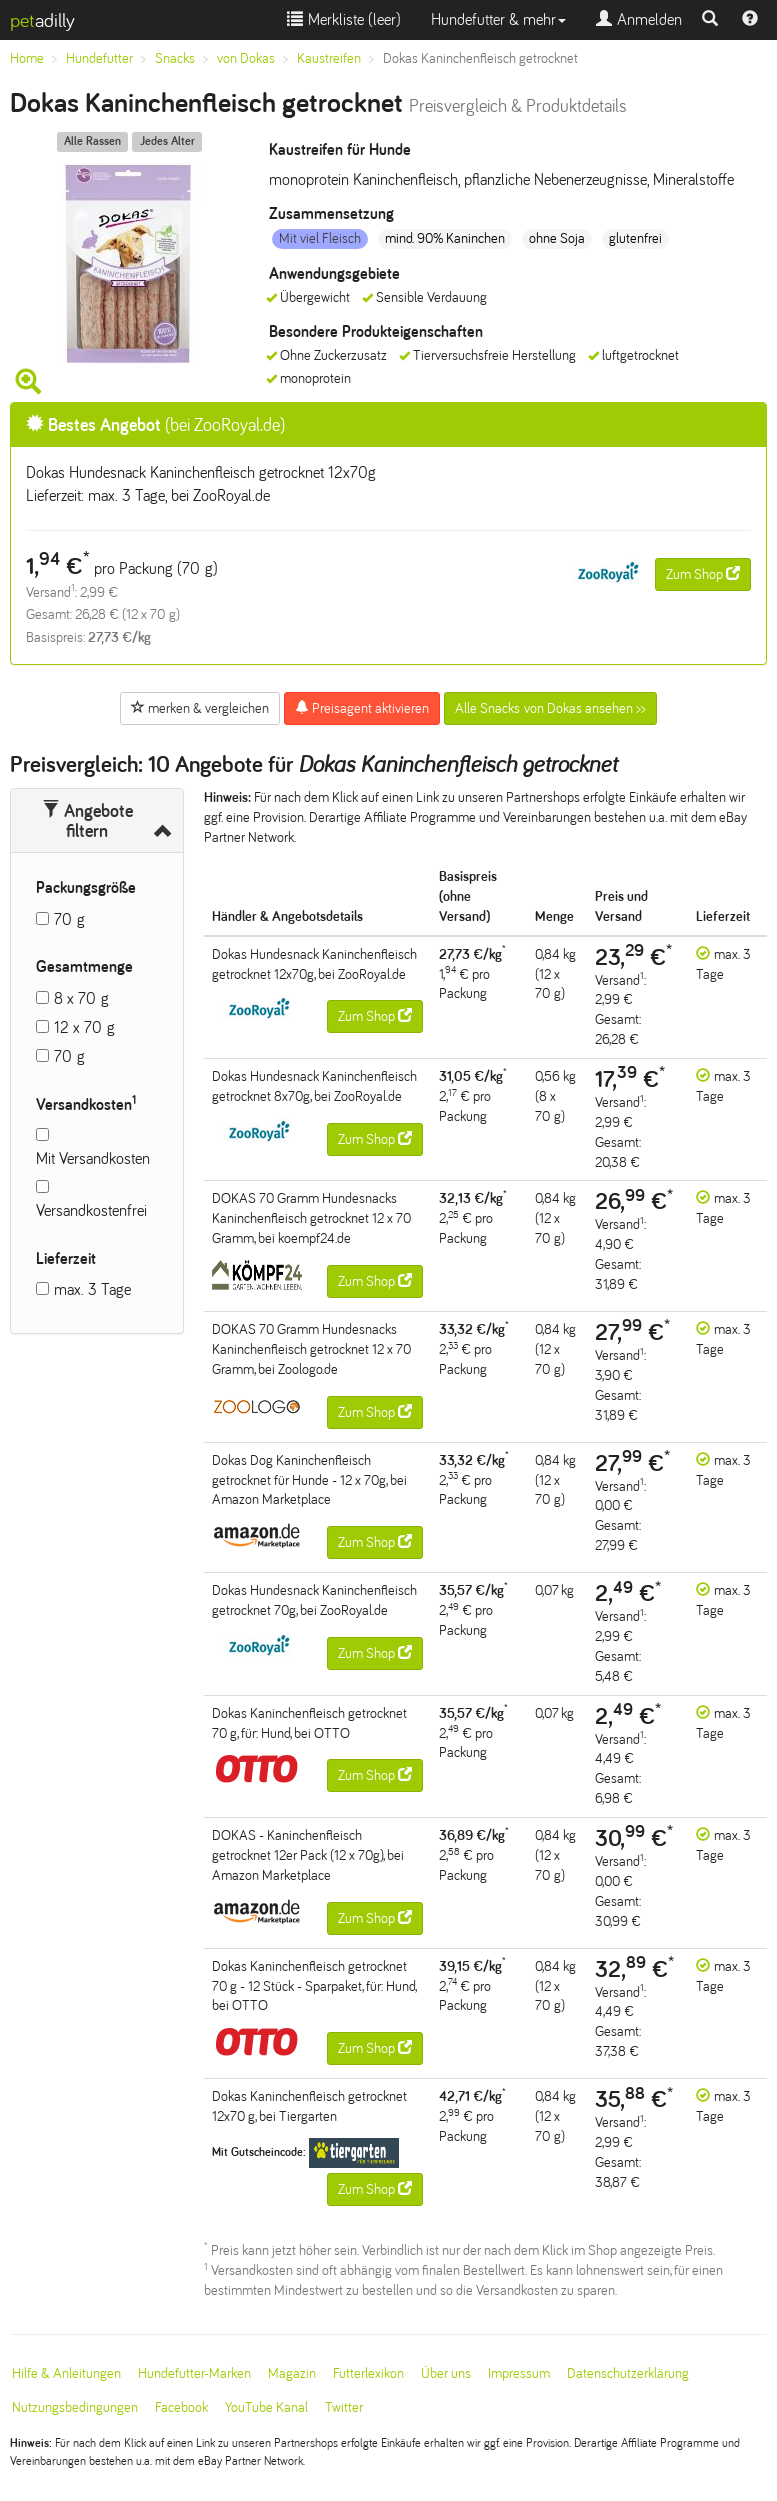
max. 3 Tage (92, 1289)
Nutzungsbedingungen (75, 2407)
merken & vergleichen (200, 708)
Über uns (446, 2373)
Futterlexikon (368, 2373)
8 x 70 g (81, 998)
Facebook (181, 2407)
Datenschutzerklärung (628, 2373)
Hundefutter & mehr (498, 19)
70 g (69, 919)
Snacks (175, 58)
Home (27, 58)
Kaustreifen (329, 58)
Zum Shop (703, 574)
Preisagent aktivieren (362, 708)
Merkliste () (344, 19)
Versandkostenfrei (91, 1210)
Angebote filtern (87, 821)
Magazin (292, 2373)
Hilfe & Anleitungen (66, 2373)
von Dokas (246, 58)
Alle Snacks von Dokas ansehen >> (550, 708)
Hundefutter (99, 58)
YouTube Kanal (266, 2407)
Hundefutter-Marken (194, 2373)
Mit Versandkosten (93, 1158)
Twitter (344, 2407)
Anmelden (639, 19)
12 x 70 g (84, 1027)
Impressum (519, 2373)
